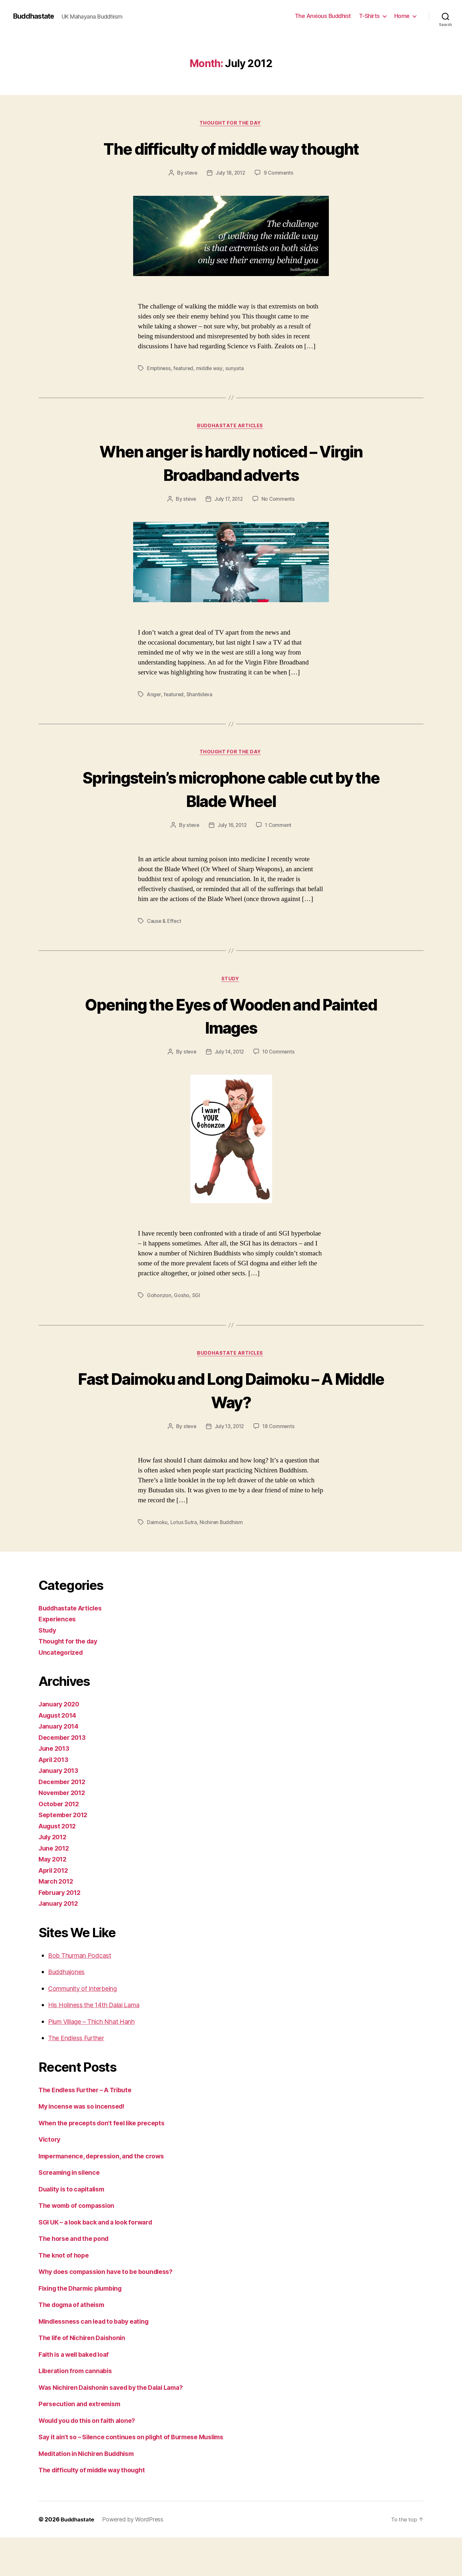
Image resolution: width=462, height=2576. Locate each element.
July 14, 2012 (229, 1079)
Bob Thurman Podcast (83, 1984)
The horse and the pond (76, 2267)
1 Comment (279, 851)
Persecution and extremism (82, 2432)
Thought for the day (231, 123)
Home (402, 16)
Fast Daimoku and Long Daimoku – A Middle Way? (231, 1417)
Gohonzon (159, 1323)
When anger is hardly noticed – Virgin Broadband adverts (231, 487)
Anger (154, 719)
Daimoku (157, 1551)
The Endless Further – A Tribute (89, 2118)
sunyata (236, 392)
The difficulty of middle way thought (231, 160)
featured (184, 392)
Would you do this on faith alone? (91, 2449)
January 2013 (60, 1799)
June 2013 (55, 1777)
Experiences (58, 1648)
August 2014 (59, 1744)
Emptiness (159, 392)
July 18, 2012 (230, 197)
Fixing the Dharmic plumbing (84, 2317)
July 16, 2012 (231, 851)
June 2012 (55, 1877)
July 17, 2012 (228, 524)
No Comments (279, 524)
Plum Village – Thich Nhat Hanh (97, 2050)
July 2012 (54, 1865)
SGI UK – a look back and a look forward (101, 2251)
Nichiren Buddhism (221, 1551)
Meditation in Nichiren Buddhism (90, 2492)
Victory (50, 2168)
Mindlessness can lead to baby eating (98, 2350)
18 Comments (279, 1455)
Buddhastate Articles (231, 451)
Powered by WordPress (135, 2557)
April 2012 (55, 1899)
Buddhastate (35, 16)
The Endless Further (79, 2066)
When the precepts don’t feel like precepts (106, 2151)
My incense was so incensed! (85, 2135)
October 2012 (60, 1832)
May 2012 (54, 1888)
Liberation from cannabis (78, 2399)
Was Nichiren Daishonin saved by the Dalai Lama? (117, 2416)
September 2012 (65, 1843)
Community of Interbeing (87, 2017)
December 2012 (64, 1810)
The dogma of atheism (74, 2333)
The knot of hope (65, 2284)
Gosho (181, 1323)
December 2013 (64, 1766)
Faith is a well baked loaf (77, 2383)
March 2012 (57, 1910)
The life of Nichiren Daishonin (85, 2366)
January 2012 (60, 1932)
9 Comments (280, 197)
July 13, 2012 (229, 1455)
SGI (196, 1323)
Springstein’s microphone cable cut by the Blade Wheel (231, 814)
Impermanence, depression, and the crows (106, 2185)
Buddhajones (68, 2000)
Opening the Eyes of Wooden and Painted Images (231, 1042)
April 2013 (55, 1788)
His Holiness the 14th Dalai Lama (99, 2033)
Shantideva (200, 719)
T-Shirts (369, 16)
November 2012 (64, 1821)
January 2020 (60, 1733)
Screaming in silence (71, 2201)
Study (231, 1006)
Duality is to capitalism (74, 2218)
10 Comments (279, 1079)
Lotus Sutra (183, 1551)
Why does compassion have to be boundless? (112, 2300)
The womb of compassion (79, 2234)
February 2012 (61, 1921)
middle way (210, 392)
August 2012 (59, 1855)
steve (189, 197)
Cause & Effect (164, 947)
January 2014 (60, 1755)
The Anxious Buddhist (323, 16)
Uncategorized (62, 1681)
